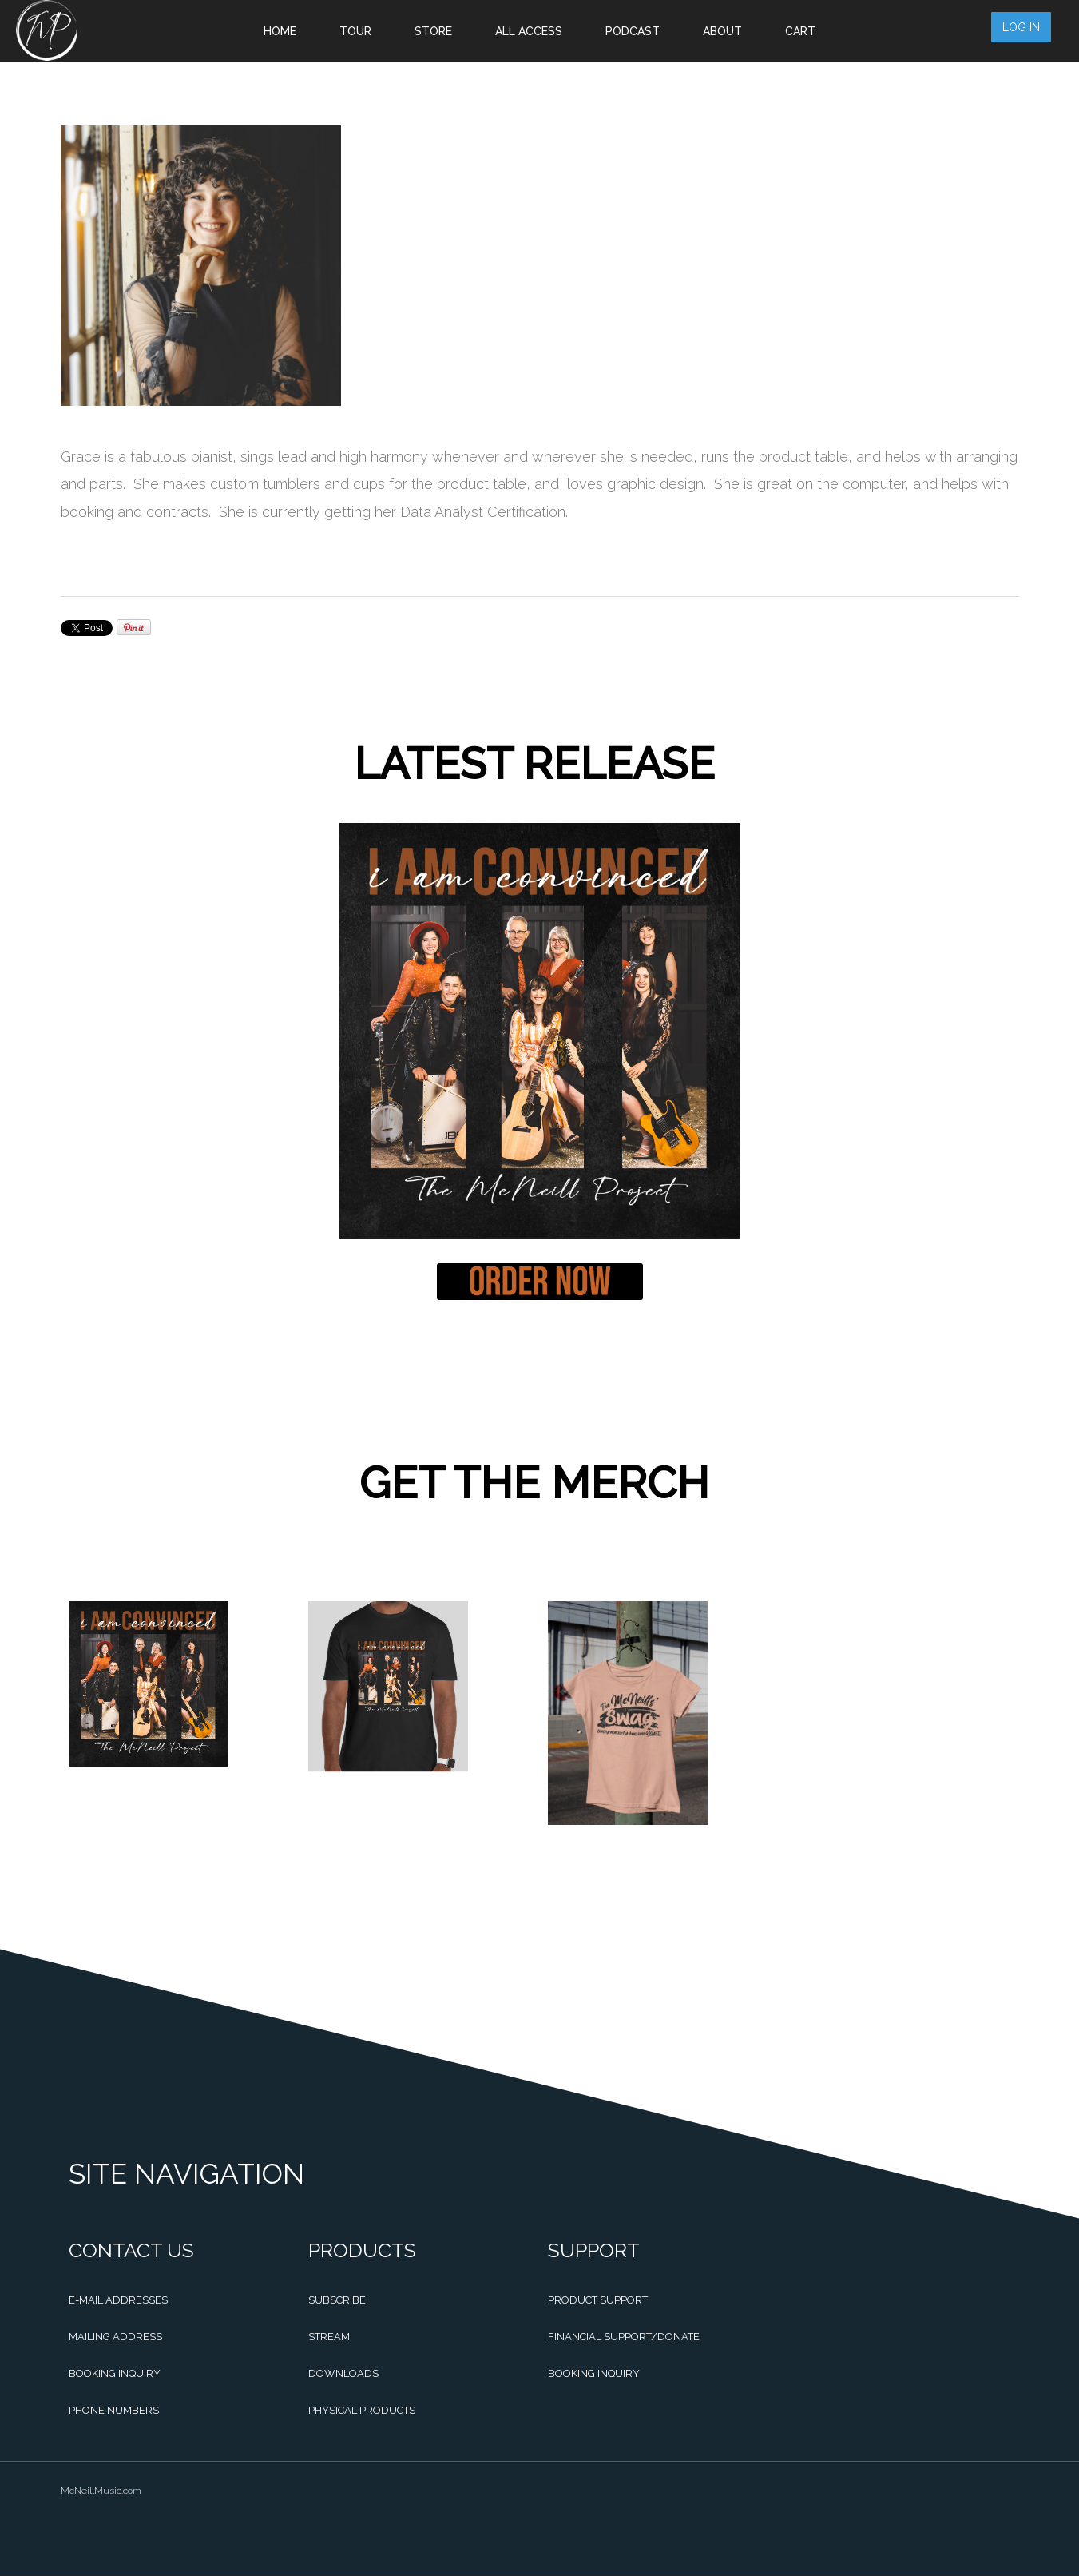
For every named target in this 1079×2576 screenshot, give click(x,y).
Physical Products (361, 2410)
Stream (329, 2337)
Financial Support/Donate (624, 2337)
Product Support (598, 2300)
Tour (355, 31)
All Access (528, 31)
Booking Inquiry (115, 2373)
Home (280, 31)
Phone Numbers (114, 2410)
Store (433, 31)
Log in (1030, 29)
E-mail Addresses (118, 2300)
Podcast (632, 31)
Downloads (343, 2373)
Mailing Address (115, 2337)
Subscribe (337, 2300)
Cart (800, 31)
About (722, 31)
